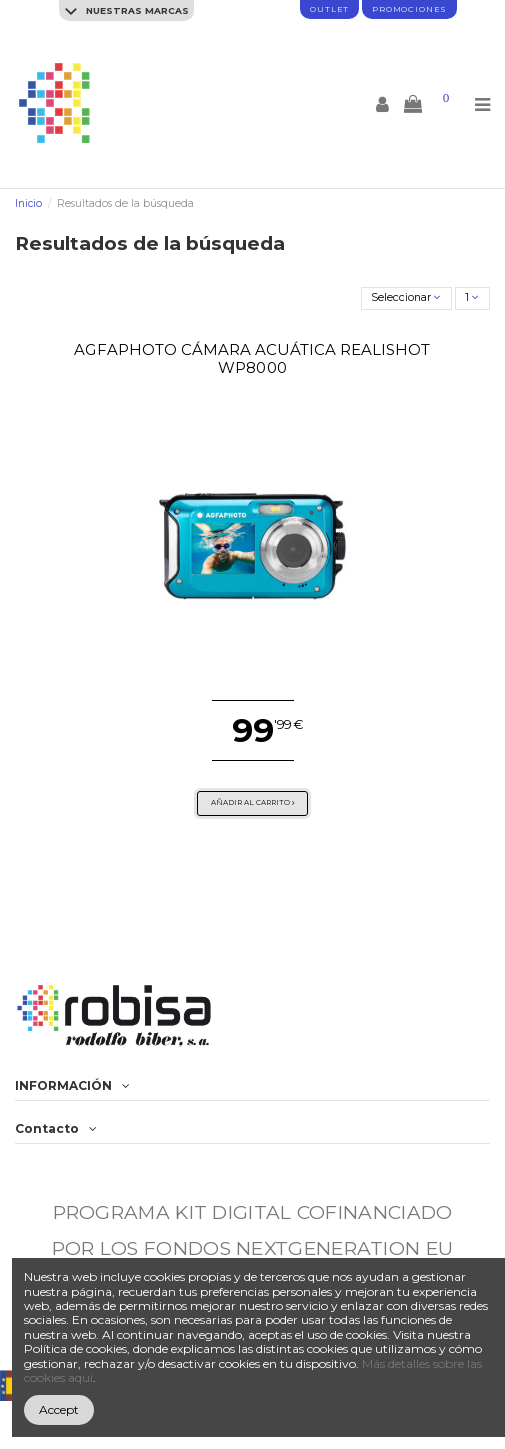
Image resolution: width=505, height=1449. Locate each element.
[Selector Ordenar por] (406, 298)
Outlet (329, 9)
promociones (409, 9)
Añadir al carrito (253, 802)
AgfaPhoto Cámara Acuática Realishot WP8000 (252, 358)
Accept (59, 1409)
